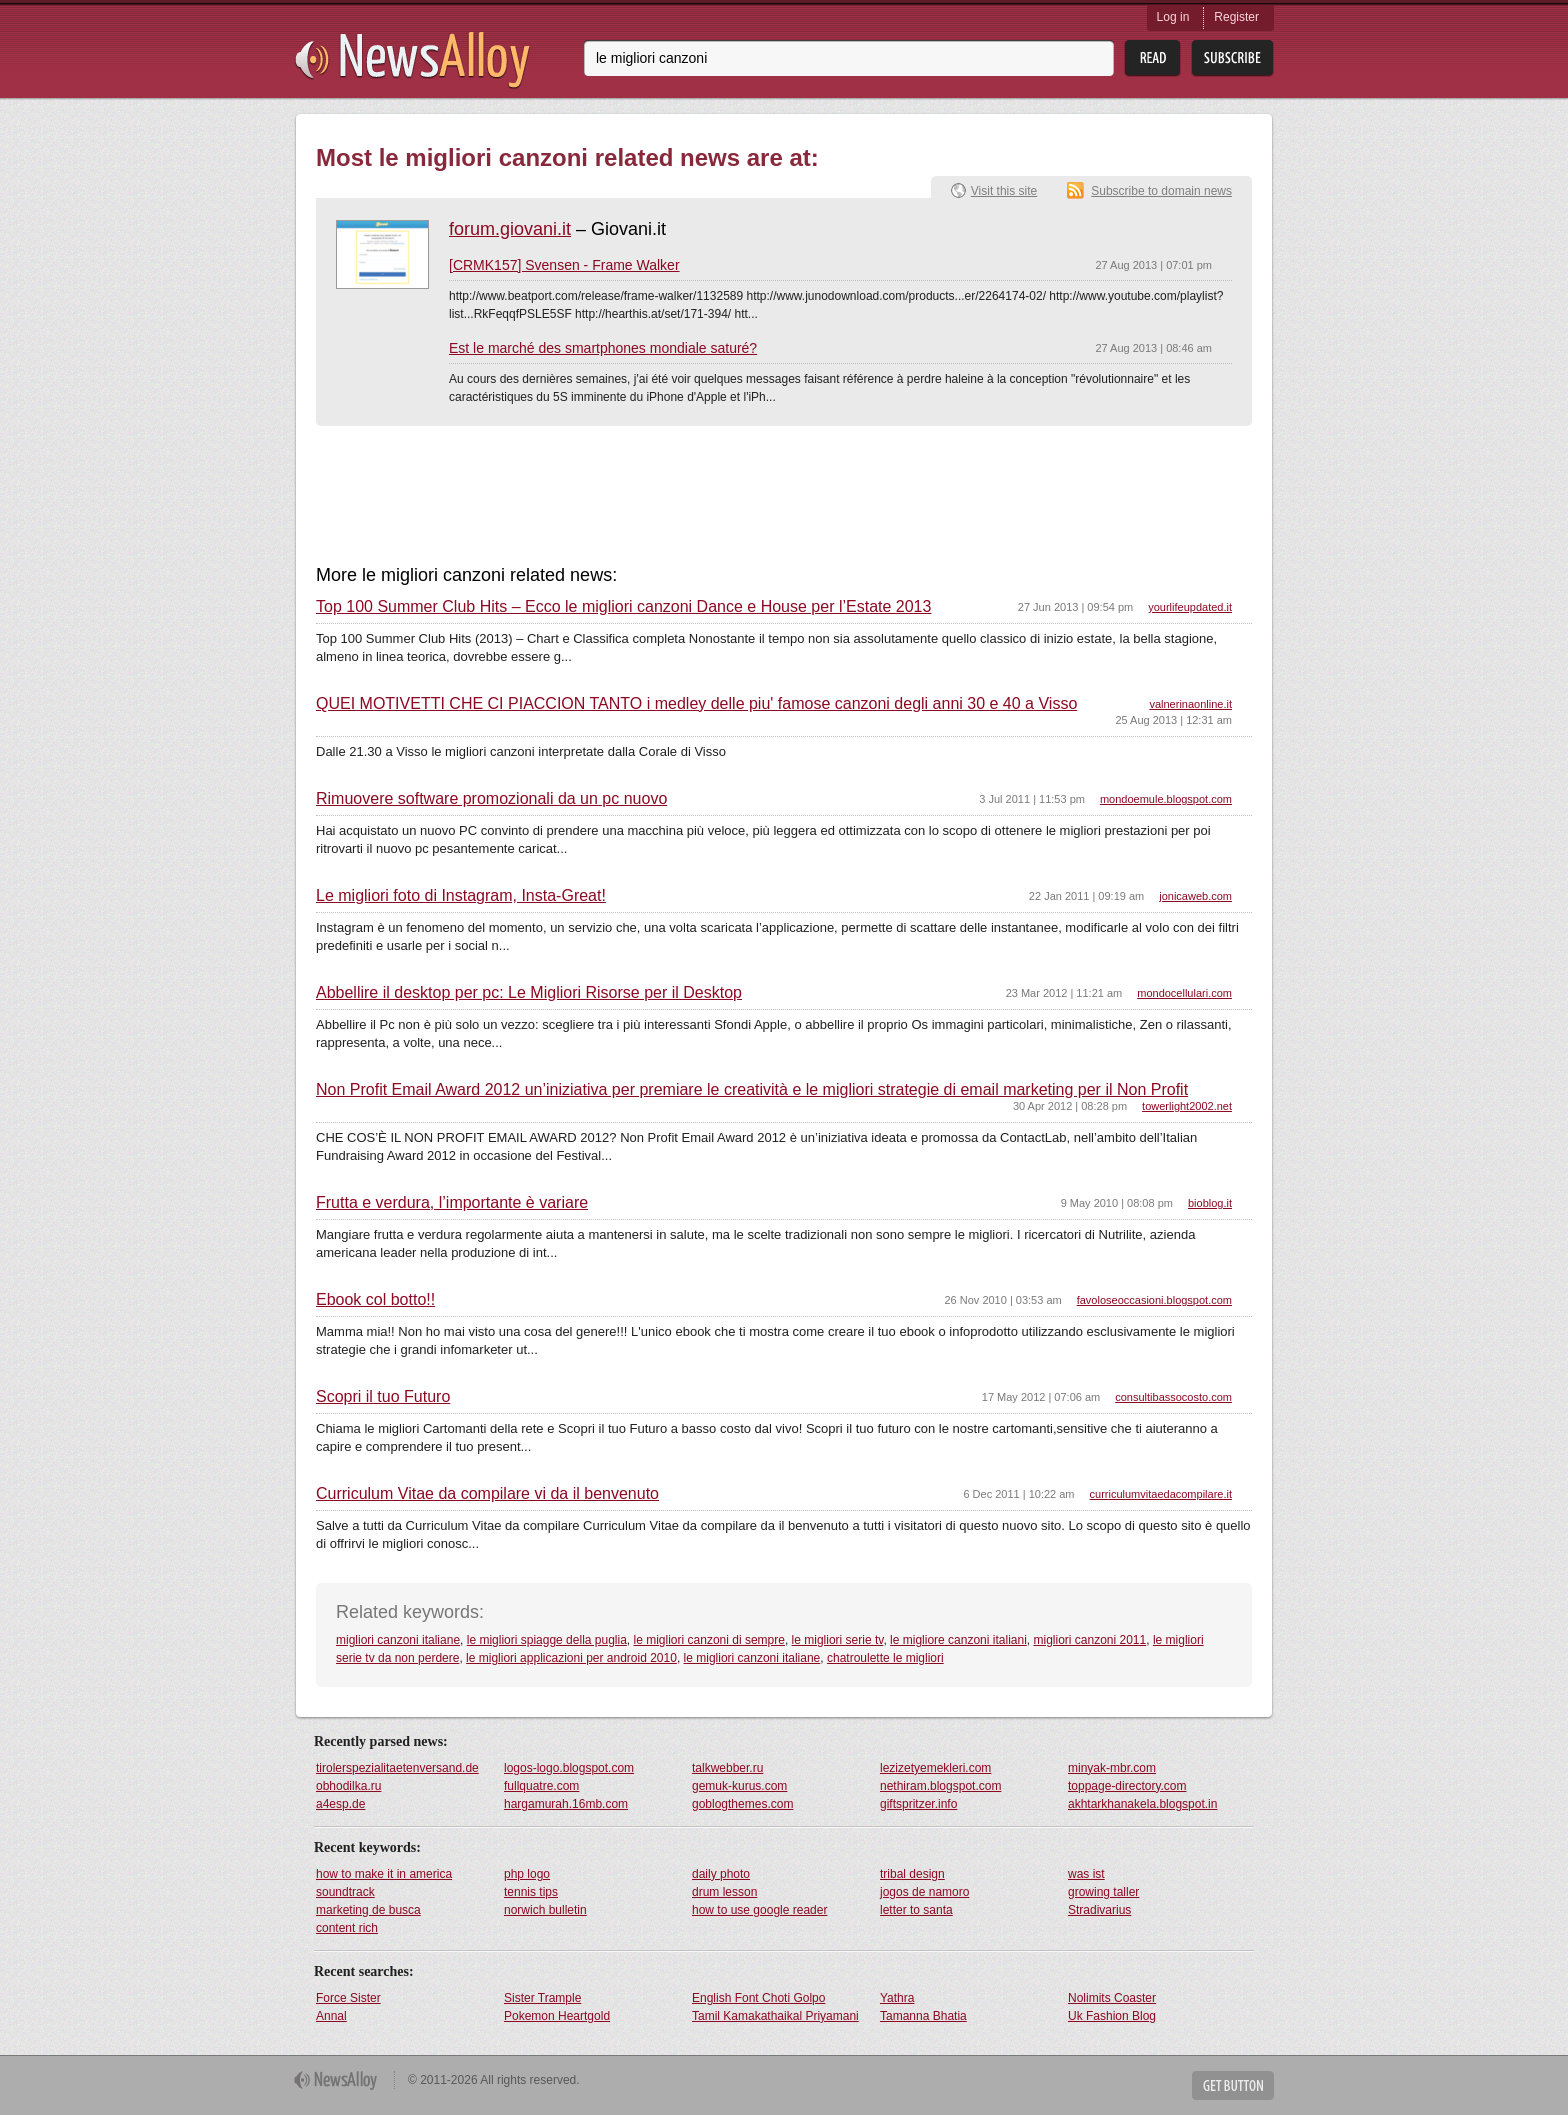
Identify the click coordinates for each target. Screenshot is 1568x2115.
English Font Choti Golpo (758, 1998)
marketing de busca (368, 1910)
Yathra (897, 1998)
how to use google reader (759, 1910)
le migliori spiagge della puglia (547, 1640)
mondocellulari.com (1184, 993)
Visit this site (1004, 191)
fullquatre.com (541, 1786)
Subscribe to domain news (1161, 191)
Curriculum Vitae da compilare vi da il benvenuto (487, 1494)
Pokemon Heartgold (557, 2016)
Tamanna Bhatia (923, 2016)
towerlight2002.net (1187, 1106)
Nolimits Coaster (1112, 1998)
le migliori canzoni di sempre (709, 1640)
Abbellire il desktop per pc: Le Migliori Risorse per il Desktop (529, 993)
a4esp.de (340, 1804)
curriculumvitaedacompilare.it (1161, 1494)
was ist (1086, 1874)
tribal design (912, 1874)
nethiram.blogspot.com (940, 1786)
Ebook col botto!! (375, 1300)
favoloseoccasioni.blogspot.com (1154, 1300)
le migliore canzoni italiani (958, 1640)
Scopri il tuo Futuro (383, 1397)
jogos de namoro (924, 1892)
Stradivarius (1099, 1910)
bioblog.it (1210, 1203)
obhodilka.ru (348, 1786)
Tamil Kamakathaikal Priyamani (775, 2016)
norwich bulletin (545, 1910)
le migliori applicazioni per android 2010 (571, 1658)
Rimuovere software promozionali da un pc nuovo (491, 799)
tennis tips (531, 1892)
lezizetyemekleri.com (935, 1768)
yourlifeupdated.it (1190, 607)
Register (1236, 17)
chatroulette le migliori (885, 1658)
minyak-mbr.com (1112, 1768)
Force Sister (348, 1998)
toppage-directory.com (1127, 1786)
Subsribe (1232, 58)
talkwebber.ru (727, 1768)
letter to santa (916, 1910)
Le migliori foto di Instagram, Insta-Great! (461, 896)
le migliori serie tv (838, 1640)
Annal (331, 2016)
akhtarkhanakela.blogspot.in (1142, 1804)
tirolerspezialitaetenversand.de (397, 1768)
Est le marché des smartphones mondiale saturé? (603, 348)
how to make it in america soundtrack (384, 1883)
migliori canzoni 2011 (1089, 1640)
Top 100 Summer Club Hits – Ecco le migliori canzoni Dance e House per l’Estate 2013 (623, 607)
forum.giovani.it (510, 229)
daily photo (721, 1874)
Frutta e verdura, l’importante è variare (452, 1203)
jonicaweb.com (1195, 896)
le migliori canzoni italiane (752, 1658)
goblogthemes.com (742, 1804)
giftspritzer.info (918, 1804)
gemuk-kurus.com (739, 1786)
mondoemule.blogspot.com (1166, 799)
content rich (347, 1928)
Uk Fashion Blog (1112, 2016)
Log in (1173, 17)
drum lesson (724, 1892)
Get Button (1233, 2085)
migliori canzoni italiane (398, 1640)
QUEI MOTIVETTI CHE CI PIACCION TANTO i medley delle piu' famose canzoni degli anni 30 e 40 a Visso (696, 704)
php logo (527, 1874)
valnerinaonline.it (1190, 704)
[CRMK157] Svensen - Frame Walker (564, 265)
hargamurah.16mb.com (566, 1804)
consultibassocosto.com (1173, 1397)
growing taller (1103, 1892)
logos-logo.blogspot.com (569, 1768)
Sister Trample (542, 1998)
